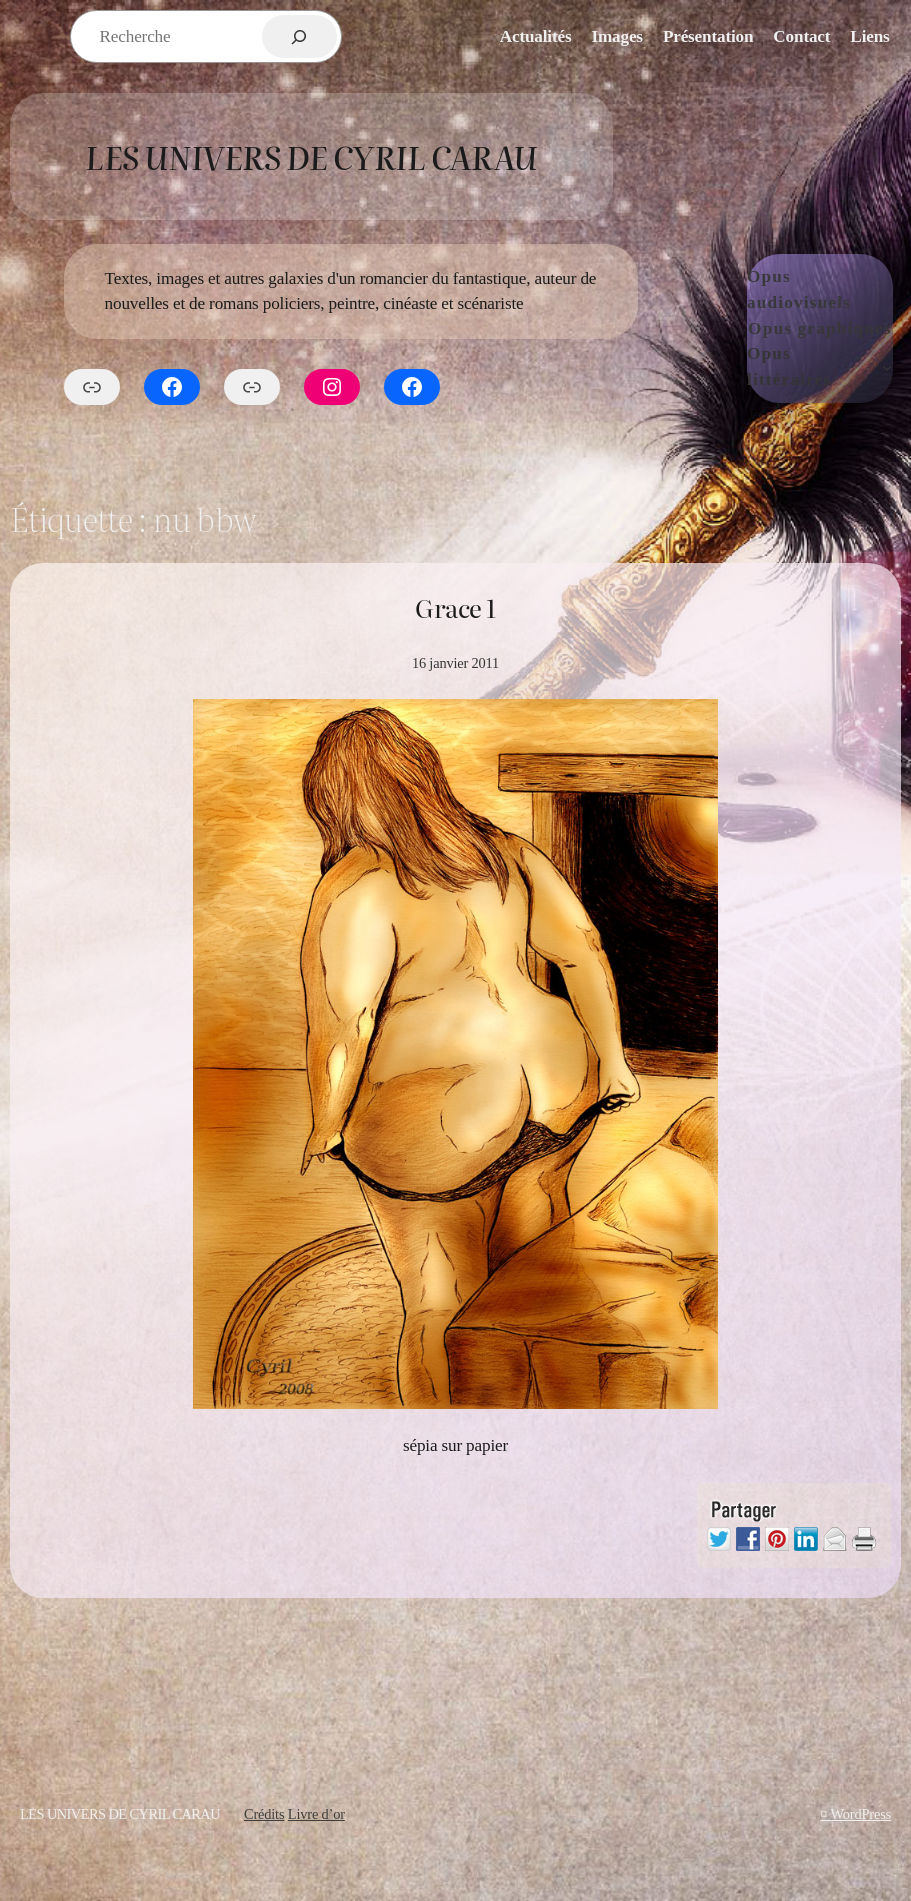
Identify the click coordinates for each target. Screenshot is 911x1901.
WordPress (861, 1814)
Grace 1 (455, 608)
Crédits (264, 1814)
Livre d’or (316, 1814)
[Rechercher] (299, 36)
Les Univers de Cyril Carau (311, 156)
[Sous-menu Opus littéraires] (887, 367)
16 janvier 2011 (455, 663)
